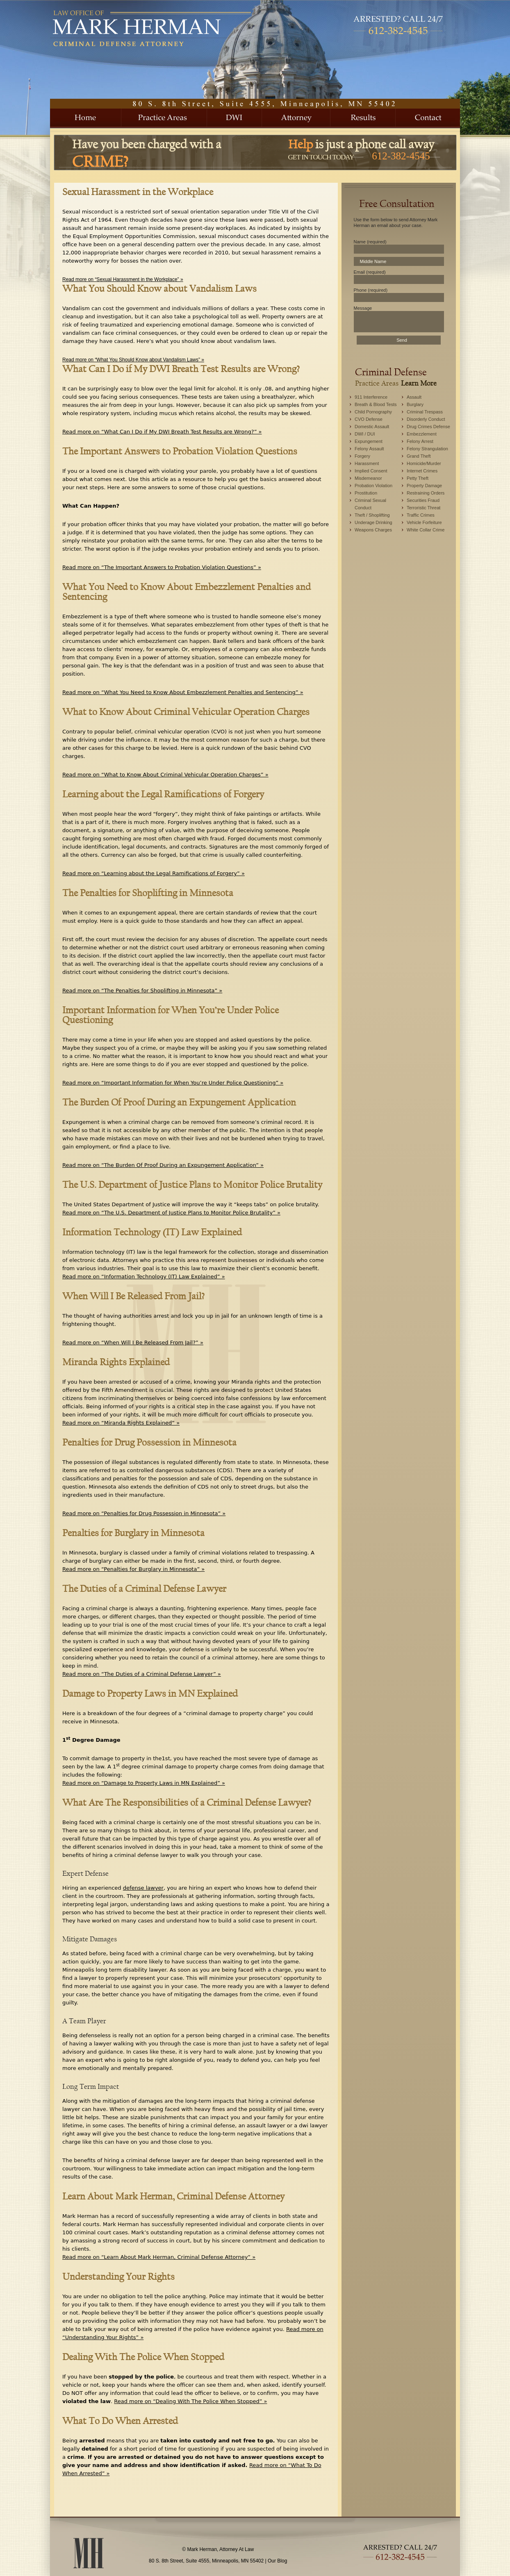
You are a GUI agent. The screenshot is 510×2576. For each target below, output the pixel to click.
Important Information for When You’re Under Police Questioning (170, 1015)
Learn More (419, 383)
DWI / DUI (365, 433)
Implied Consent (371, 470)
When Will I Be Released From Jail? (133, 1296)
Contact (428, 118)
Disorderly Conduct (426, 419)
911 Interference (371, 397)
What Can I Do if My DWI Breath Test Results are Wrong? (181, 368)
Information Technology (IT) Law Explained (152, 1232)
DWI (234, 118)
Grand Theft (419, 456)
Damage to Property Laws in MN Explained (150, 1693)
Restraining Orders (425, 492)
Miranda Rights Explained (116, 1362)
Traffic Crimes (421, 515)
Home (85, 118)
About (296, 118)
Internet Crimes (422, 470)
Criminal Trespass (425, 411)
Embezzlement (422, 433)
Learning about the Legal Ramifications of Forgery (163, 794)
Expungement (368, 441)
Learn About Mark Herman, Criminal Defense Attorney (173, 2196)
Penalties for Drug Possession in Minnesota (149, 1442)
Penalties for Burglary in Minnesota (133, 1533)
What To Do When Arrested (120, 2420)
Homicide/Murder (424, 463)
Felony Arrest (420, 441)
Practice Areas (164, 118)
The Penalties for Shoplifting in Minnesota (147, 893)
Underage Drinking (373, 522)
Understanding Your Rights (118, 2276)
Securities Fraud (423, 500)
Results (363, 118)
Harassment (367, 463)
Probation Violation (373, 485)
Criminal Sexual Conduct (370, 504)
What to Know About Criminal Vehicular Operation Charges (186, 711)
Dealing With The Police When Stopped (143, 2357)
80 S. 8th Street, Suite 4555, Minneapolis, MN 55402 (206, 2561)
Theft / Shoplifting (372, 515)
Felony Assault (369, 448)
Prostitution (366, 492)
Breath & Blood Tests (376, 404)
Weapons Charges (373, 529)
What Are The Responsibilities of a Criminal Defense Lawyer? (186, 1802)
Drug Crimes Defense (428, 426)
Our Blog (277, 2561)
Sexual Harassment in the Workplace (137, 191)
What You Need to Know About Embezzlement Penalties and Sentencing (186, 591)
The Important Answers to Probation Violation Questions (179, 451)
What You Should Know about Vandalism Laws (159, 288)
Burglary (415, 404)
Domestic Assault (372, 426)
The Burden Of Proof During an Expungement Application (179, 1102)
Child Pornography (373, 411)
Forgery (362, 456)
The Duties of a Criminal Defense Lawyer (144, 1588)
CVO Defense (368, 419)
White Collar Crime (425, 529)
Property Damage (424, 485)
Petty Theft (417, 478)
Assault (414, 397)
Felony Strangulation (427, 448)
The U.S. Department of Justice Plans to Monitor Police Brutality (192, 1184)
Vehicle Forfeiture (424, 522)
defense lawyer (143, 1888)
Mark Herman (150, 28)
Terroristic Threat (423, 507)
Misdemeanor (368, 478)
